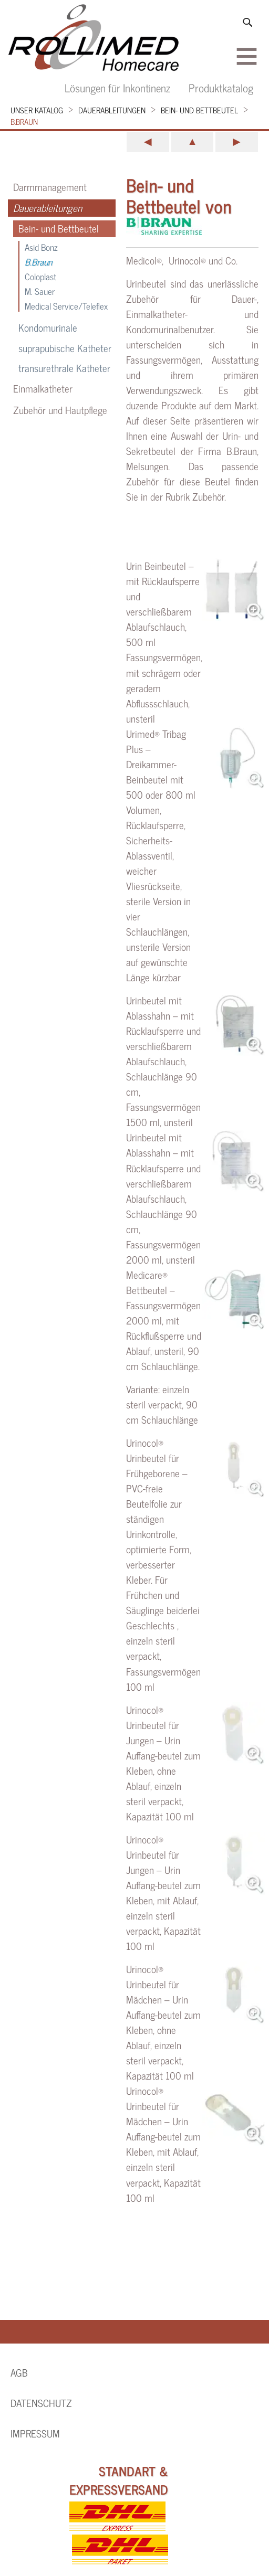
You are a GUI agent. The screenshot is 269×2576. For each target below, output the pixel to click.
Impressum (35, 2433)
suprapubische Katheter (64, 348)
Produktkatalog (221, 87)
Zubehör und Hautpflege (60, 409)
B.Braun (24, 121)
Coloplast (40, 276)
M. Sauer (40, 291)
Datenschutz (41, 2402)
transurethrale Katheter (64, 368)
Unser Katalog (37, 109)
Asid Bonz (41, 247)
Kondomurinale (47, 328)
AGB (19, 2372)
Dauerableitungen (112, 109)
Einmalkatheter (43, 388)
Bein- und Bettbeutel (199, 109)
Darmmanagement (50, 186)
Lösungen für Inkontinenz (117, 87)
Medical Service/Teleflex (66, 306)
